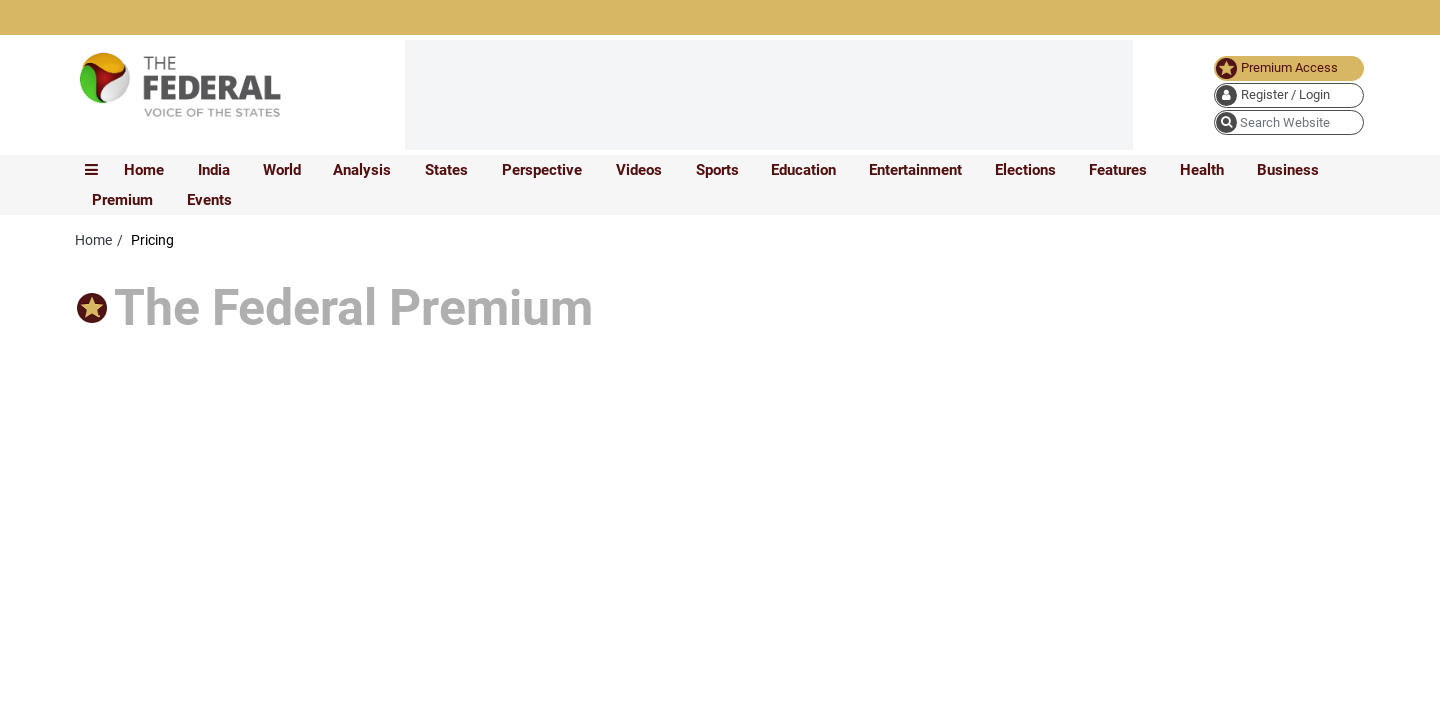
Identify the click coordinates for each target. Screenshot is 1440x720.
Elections (1025, 170)
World (282, 170)
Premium (122, 200)
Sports (717, 170)
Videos (639, 170)
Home (144, 170)
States (446, 170)
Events (209, 200)
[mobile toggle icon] (91, 170)
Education (803, 170)
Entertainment (915, 170)
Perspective (542, 170)
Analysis (362, 170)
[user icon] (1289, 95)
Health (1202, 170)
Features (1118, 170)
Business (1288, 170)
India (214, 170)
